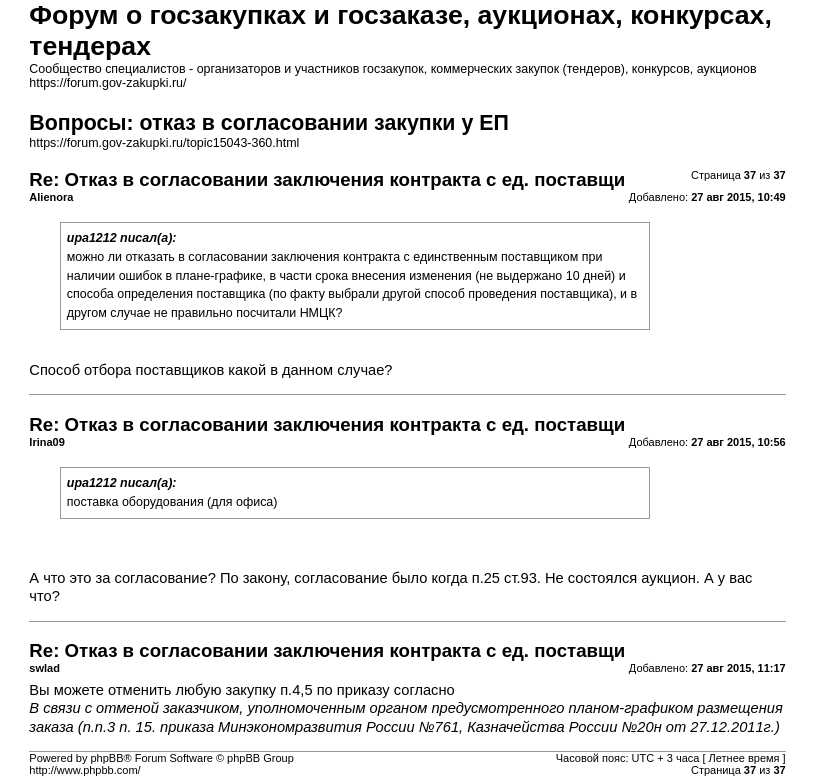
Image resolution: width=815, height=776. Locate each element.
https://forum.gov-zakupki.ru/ (107, 83)
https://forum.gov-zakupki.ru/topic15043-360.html (164, 143)
